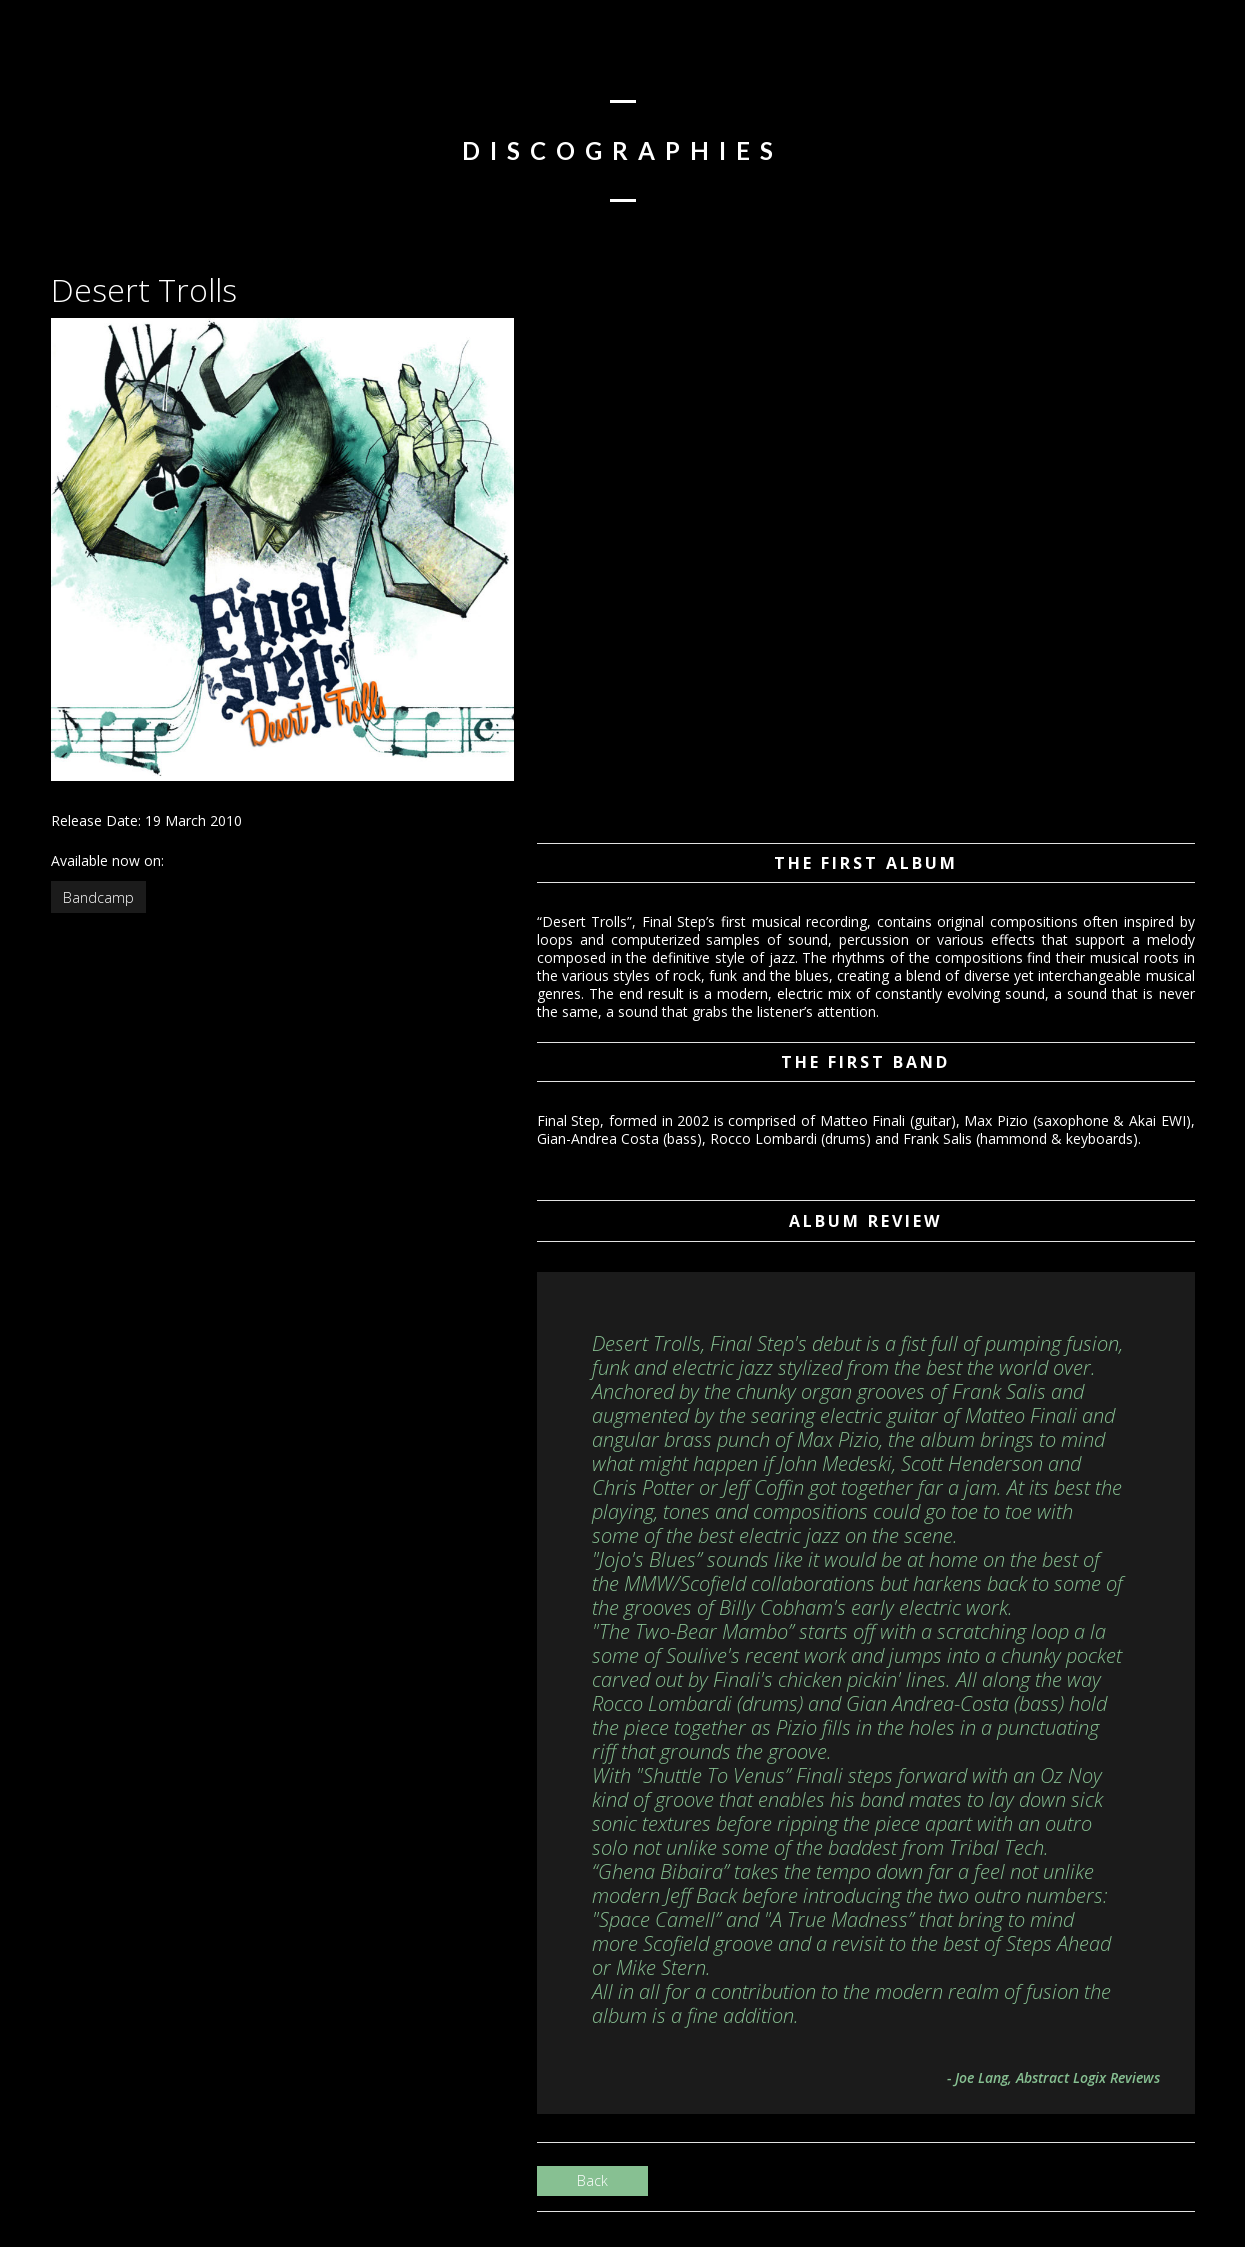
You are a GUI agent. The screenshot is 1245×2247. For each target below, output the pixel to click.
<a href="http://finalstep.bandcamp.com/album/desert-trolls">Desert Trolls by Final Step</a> (737, 568)
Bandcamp (98, 897)
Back (592, 2180)
